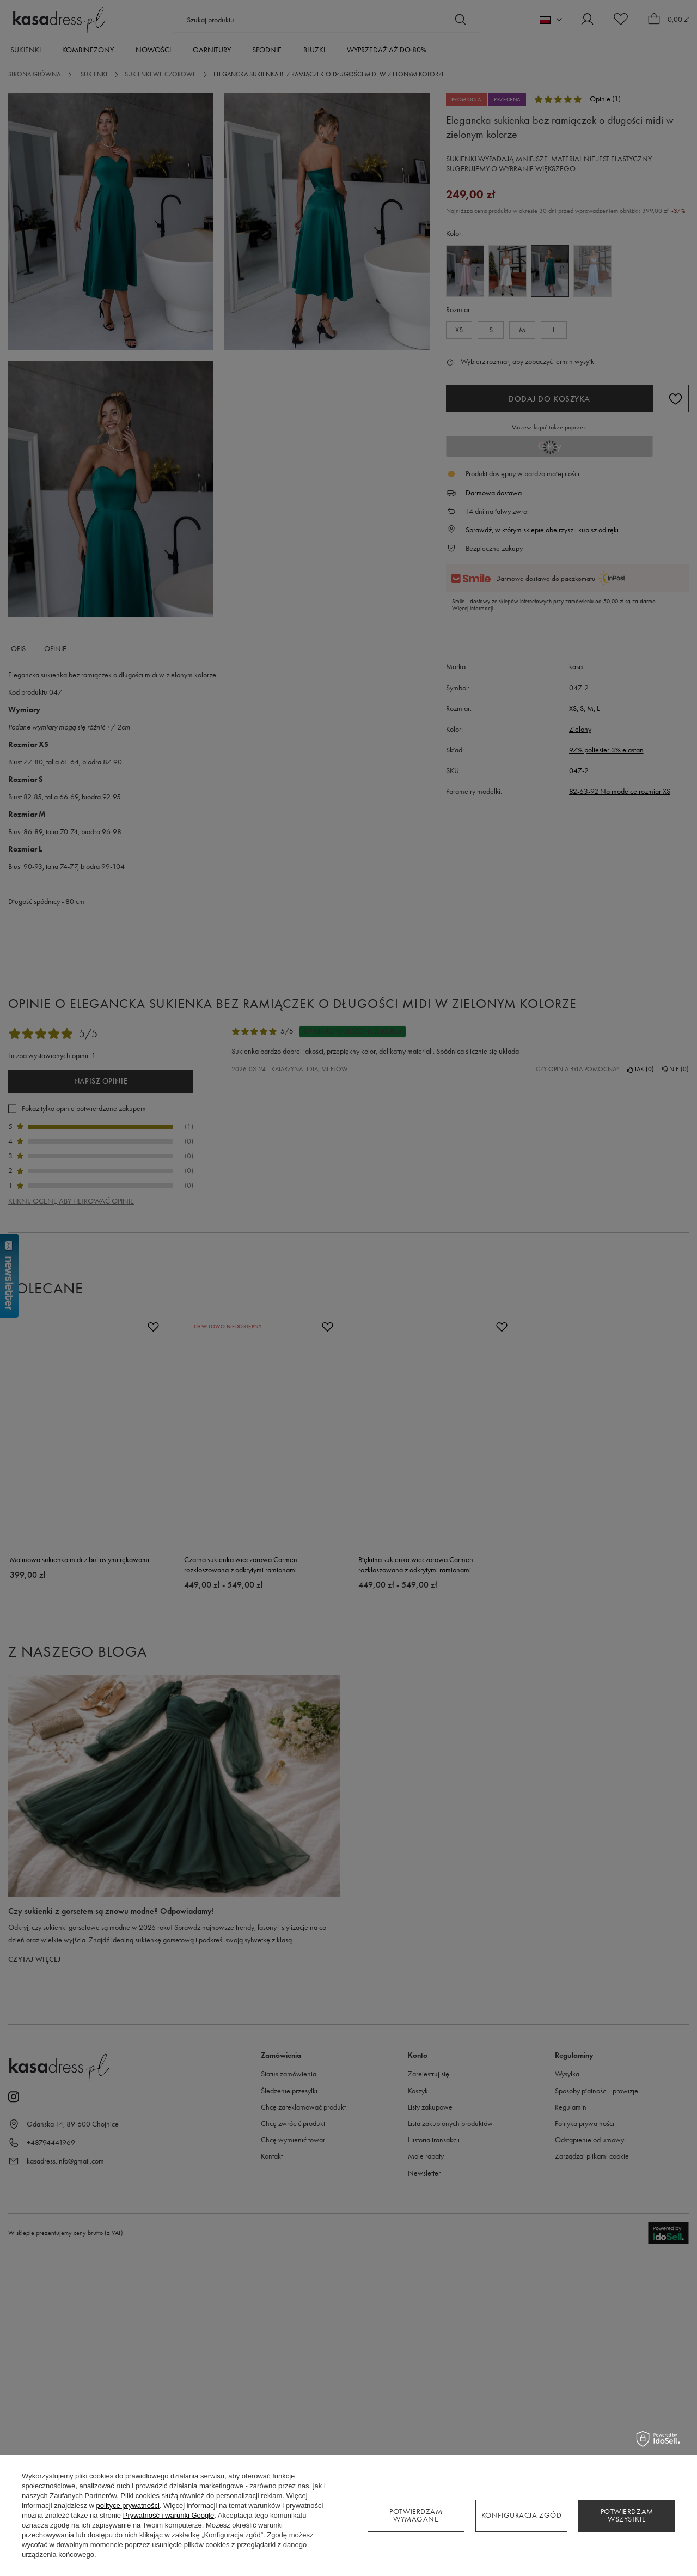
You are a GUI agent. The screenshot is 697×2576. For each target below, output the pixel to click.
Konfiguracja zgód (521, 2515)
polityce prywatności (128, 2505)
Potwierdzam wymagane (415, 2515)
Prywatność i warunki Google (169, 2515)
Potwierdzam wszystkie (627, 2515)
